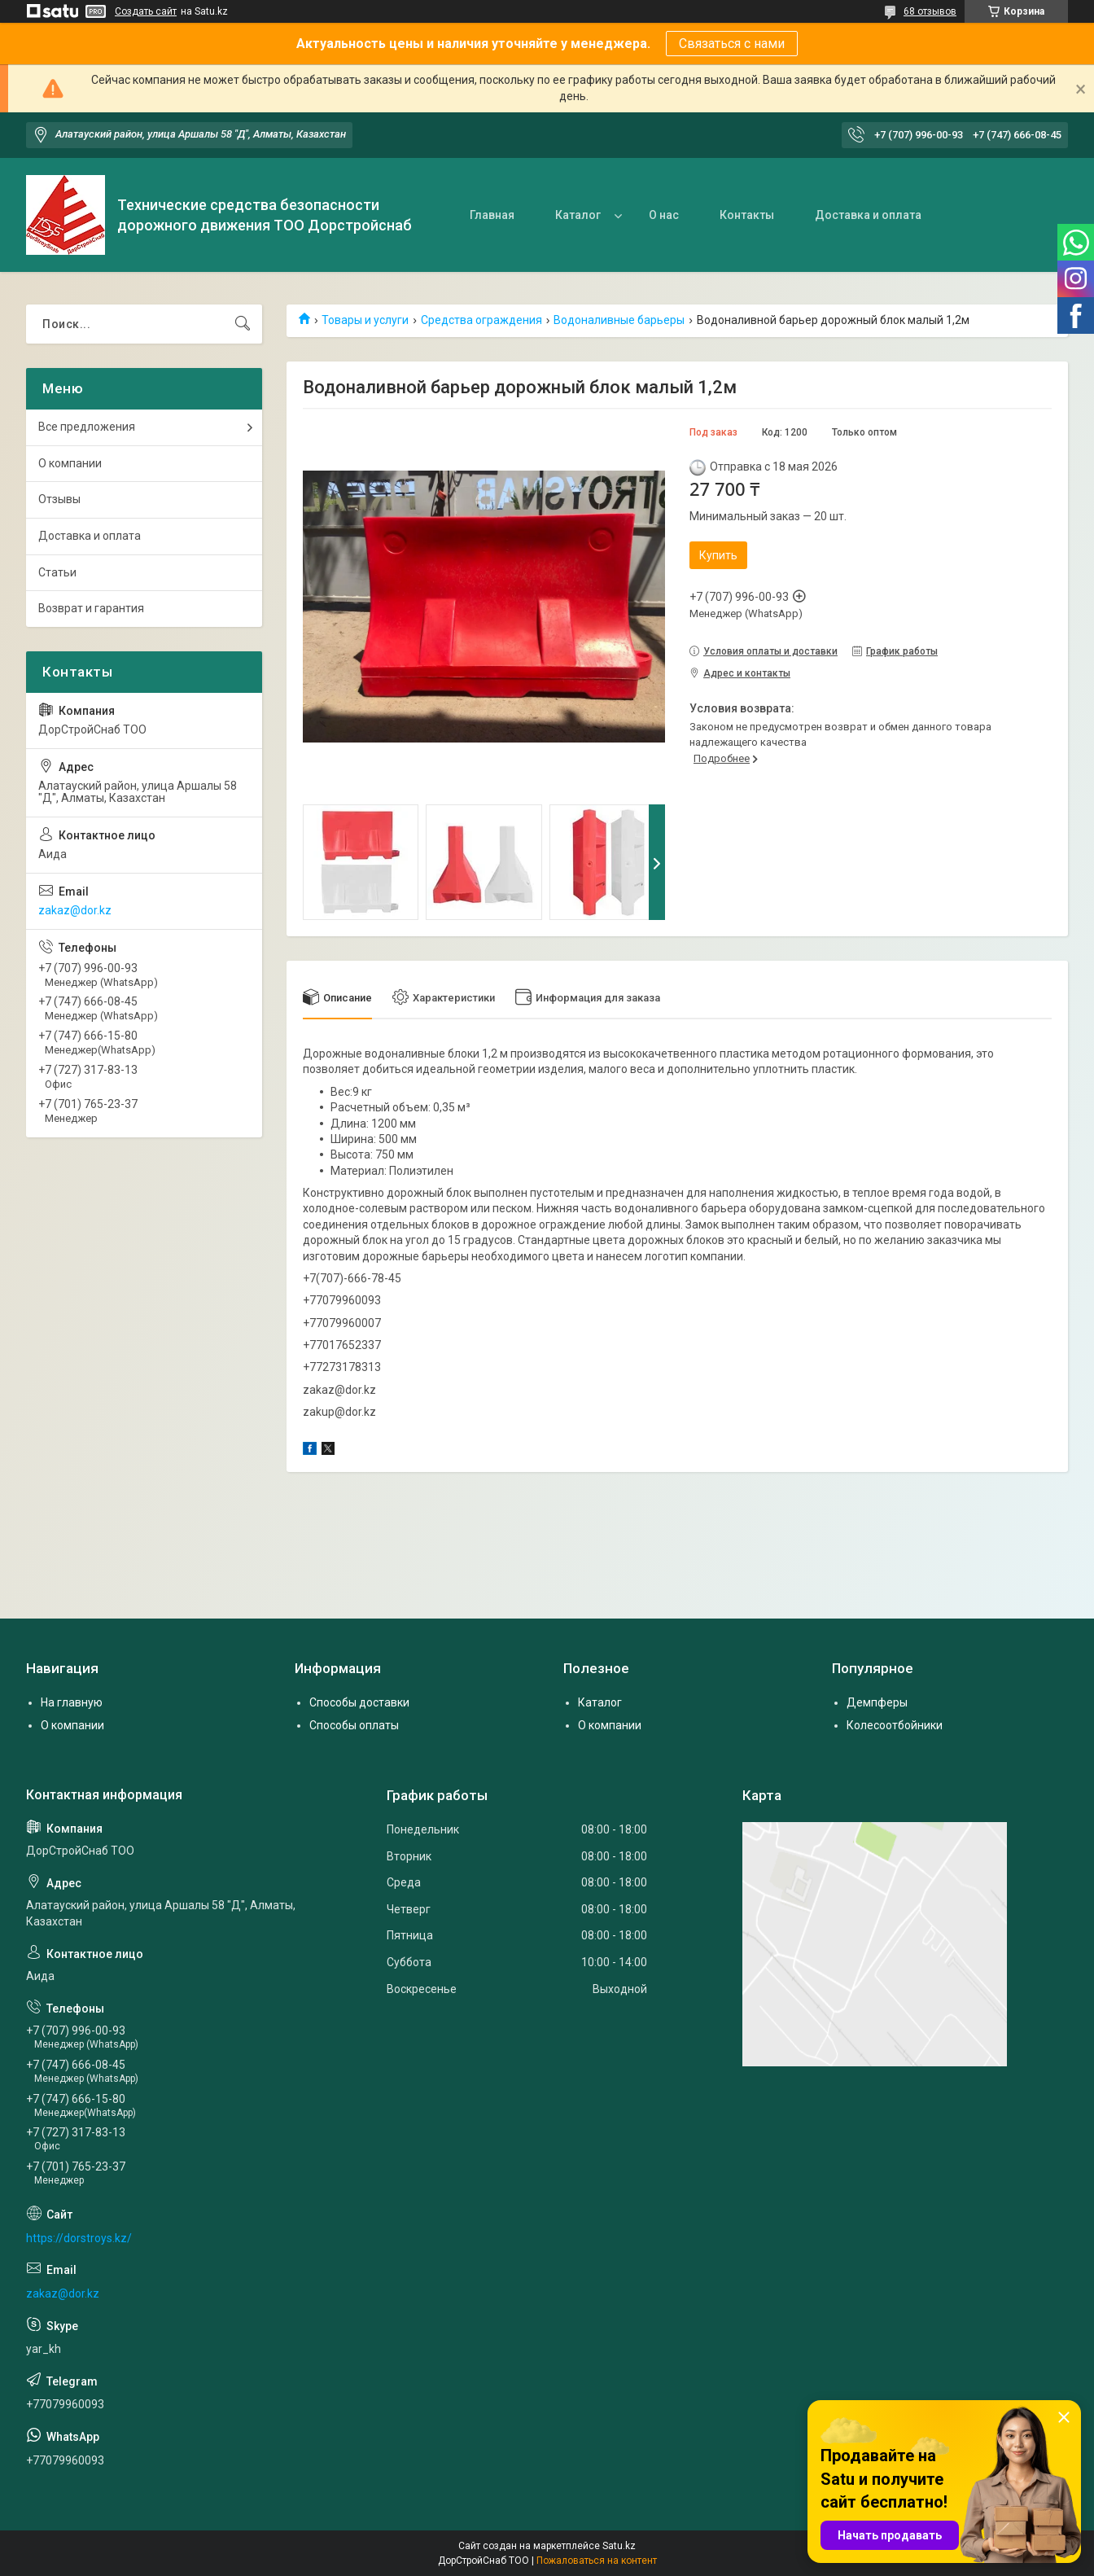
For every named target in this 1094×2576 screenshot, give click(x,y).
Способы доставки (359, 1702)
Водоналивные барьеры (619, 319)
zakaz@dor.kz (75, 910)
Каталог (578, 214)
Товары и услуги (365, 319)
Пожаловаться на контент (596, 2560)
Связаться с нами (732, 43)
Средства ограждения (481, 319)
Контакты (747, 214)
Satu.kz (619, 2546)
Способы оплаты (354, 1725)
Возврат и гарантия (91, 608)
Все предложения (86, 426)
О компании (70, 463)
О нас (664, 214)
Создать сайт (146, 11)
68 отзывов (930, 11)
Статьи (57, 572)
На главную (72, 1702)
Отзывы (59, 499)
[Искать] (242, 324)
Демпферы (877, 1702)
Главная (492, 214)
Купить (718, 555)
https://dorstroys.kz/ (79, 2238)
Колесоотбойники (895, 1725)
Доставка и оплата (868, 214)
